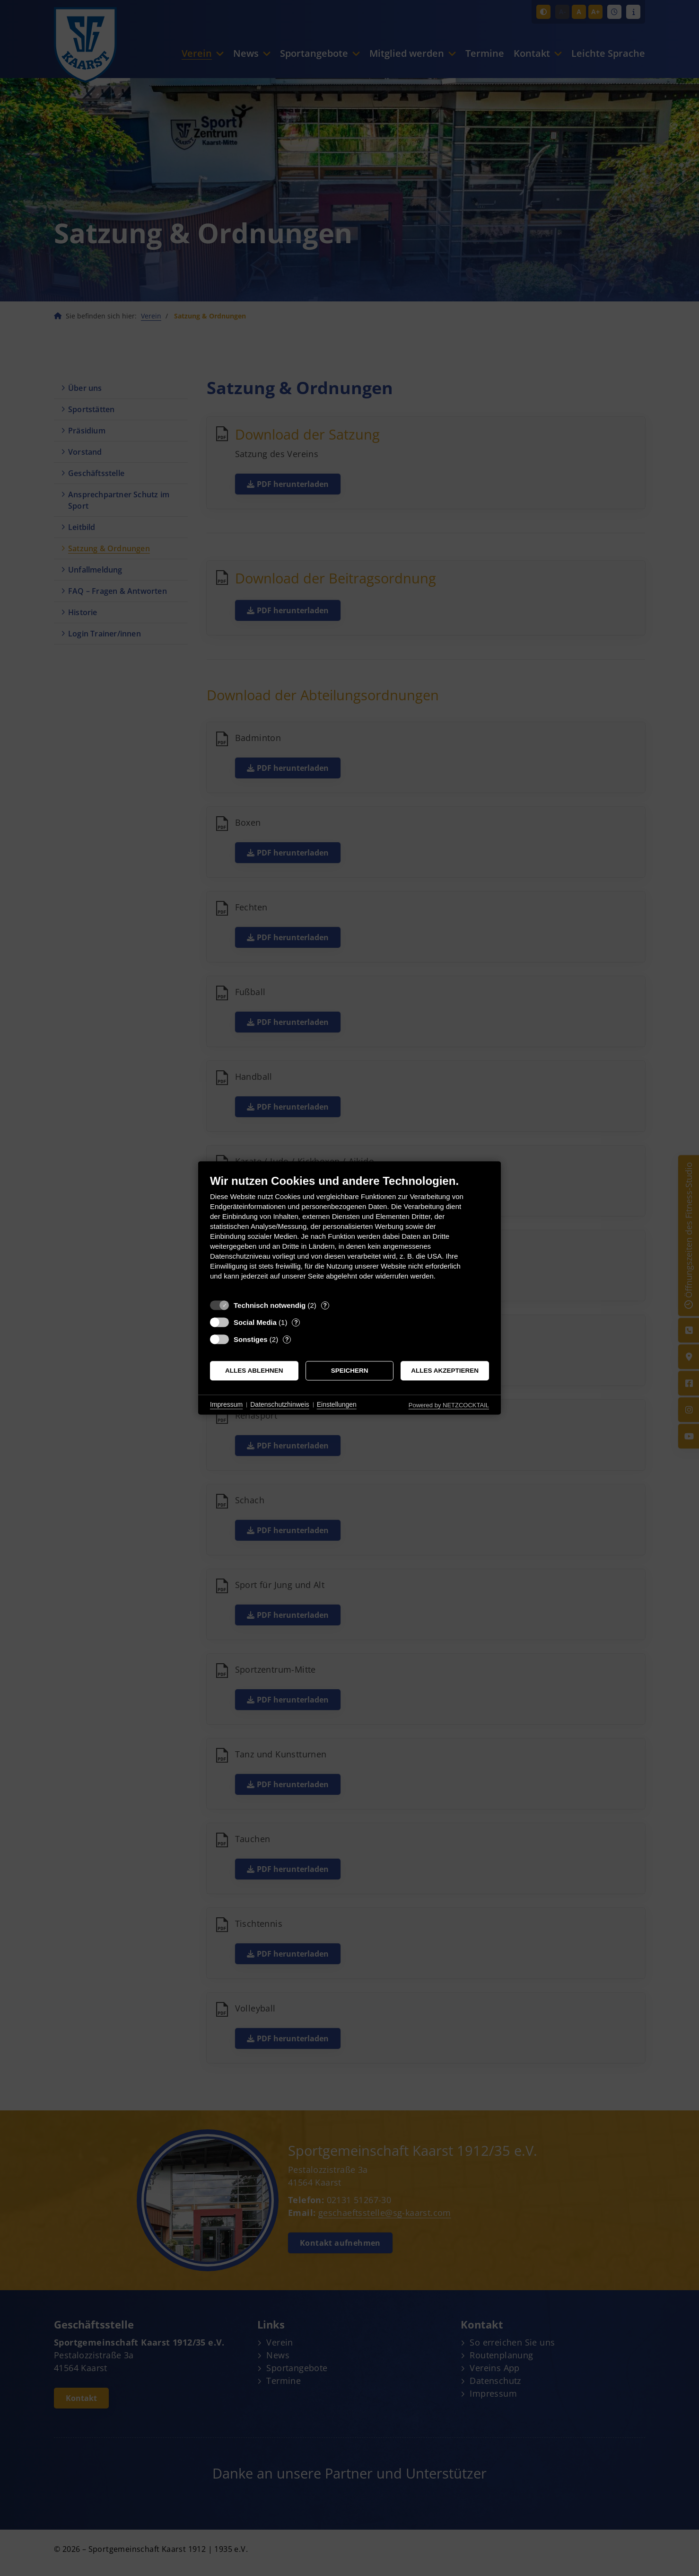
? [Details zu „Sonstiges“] (287, 1339)
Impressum (226, 1404)
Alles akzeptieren (445, 1370)
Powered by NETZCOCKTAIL (449, 1405)
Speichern (349, 1370)
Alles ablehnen (254, 1370)
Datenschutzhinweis (279, 1404)
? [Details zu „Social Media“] (296, 1322)
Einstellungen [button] (337, 1404)
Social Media (255, 1322)
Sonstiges (251, 1339)
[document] (349, 1234)
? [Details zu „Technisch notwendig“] (325, 1305)
